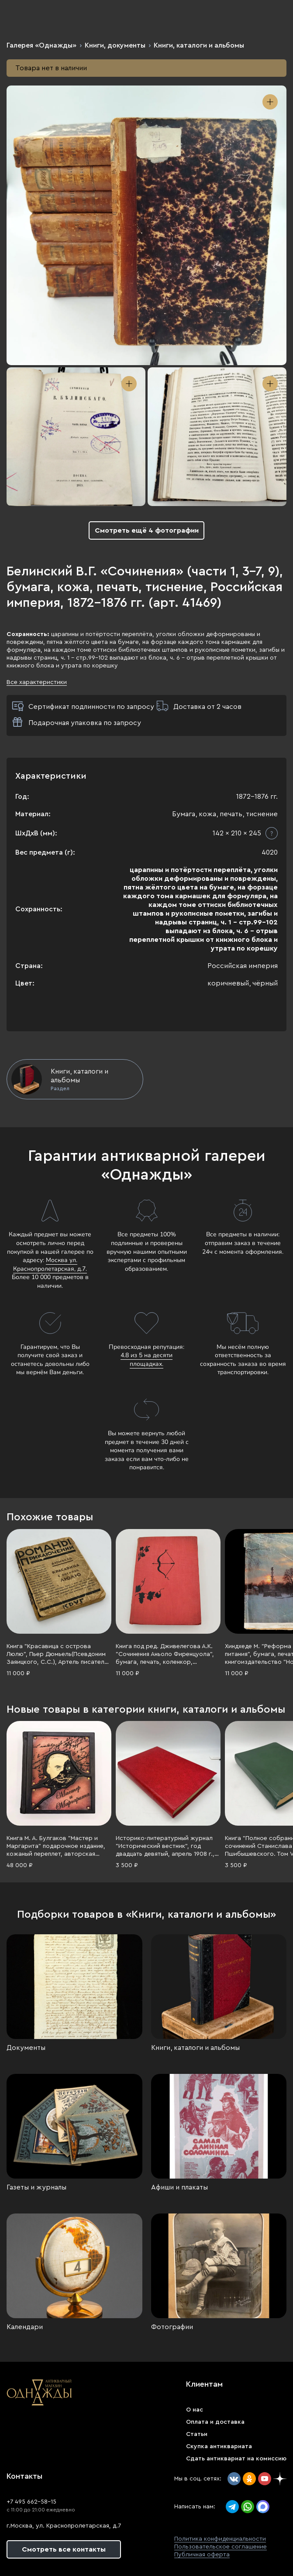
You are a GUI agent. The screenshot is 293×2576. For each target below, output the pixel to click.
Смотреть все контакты (64, 2549)
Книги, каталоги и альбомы (199, 45)
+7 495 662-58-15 (31, 2502)
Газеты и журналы (36, 2187)
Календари (25, 2326)
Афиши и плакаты (179, 2187)
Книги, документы (115, 45)
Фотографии (172, 2326)
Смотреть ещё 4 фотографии (147, 530)
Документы (26, 2047)
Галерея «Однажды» (41, 45)
